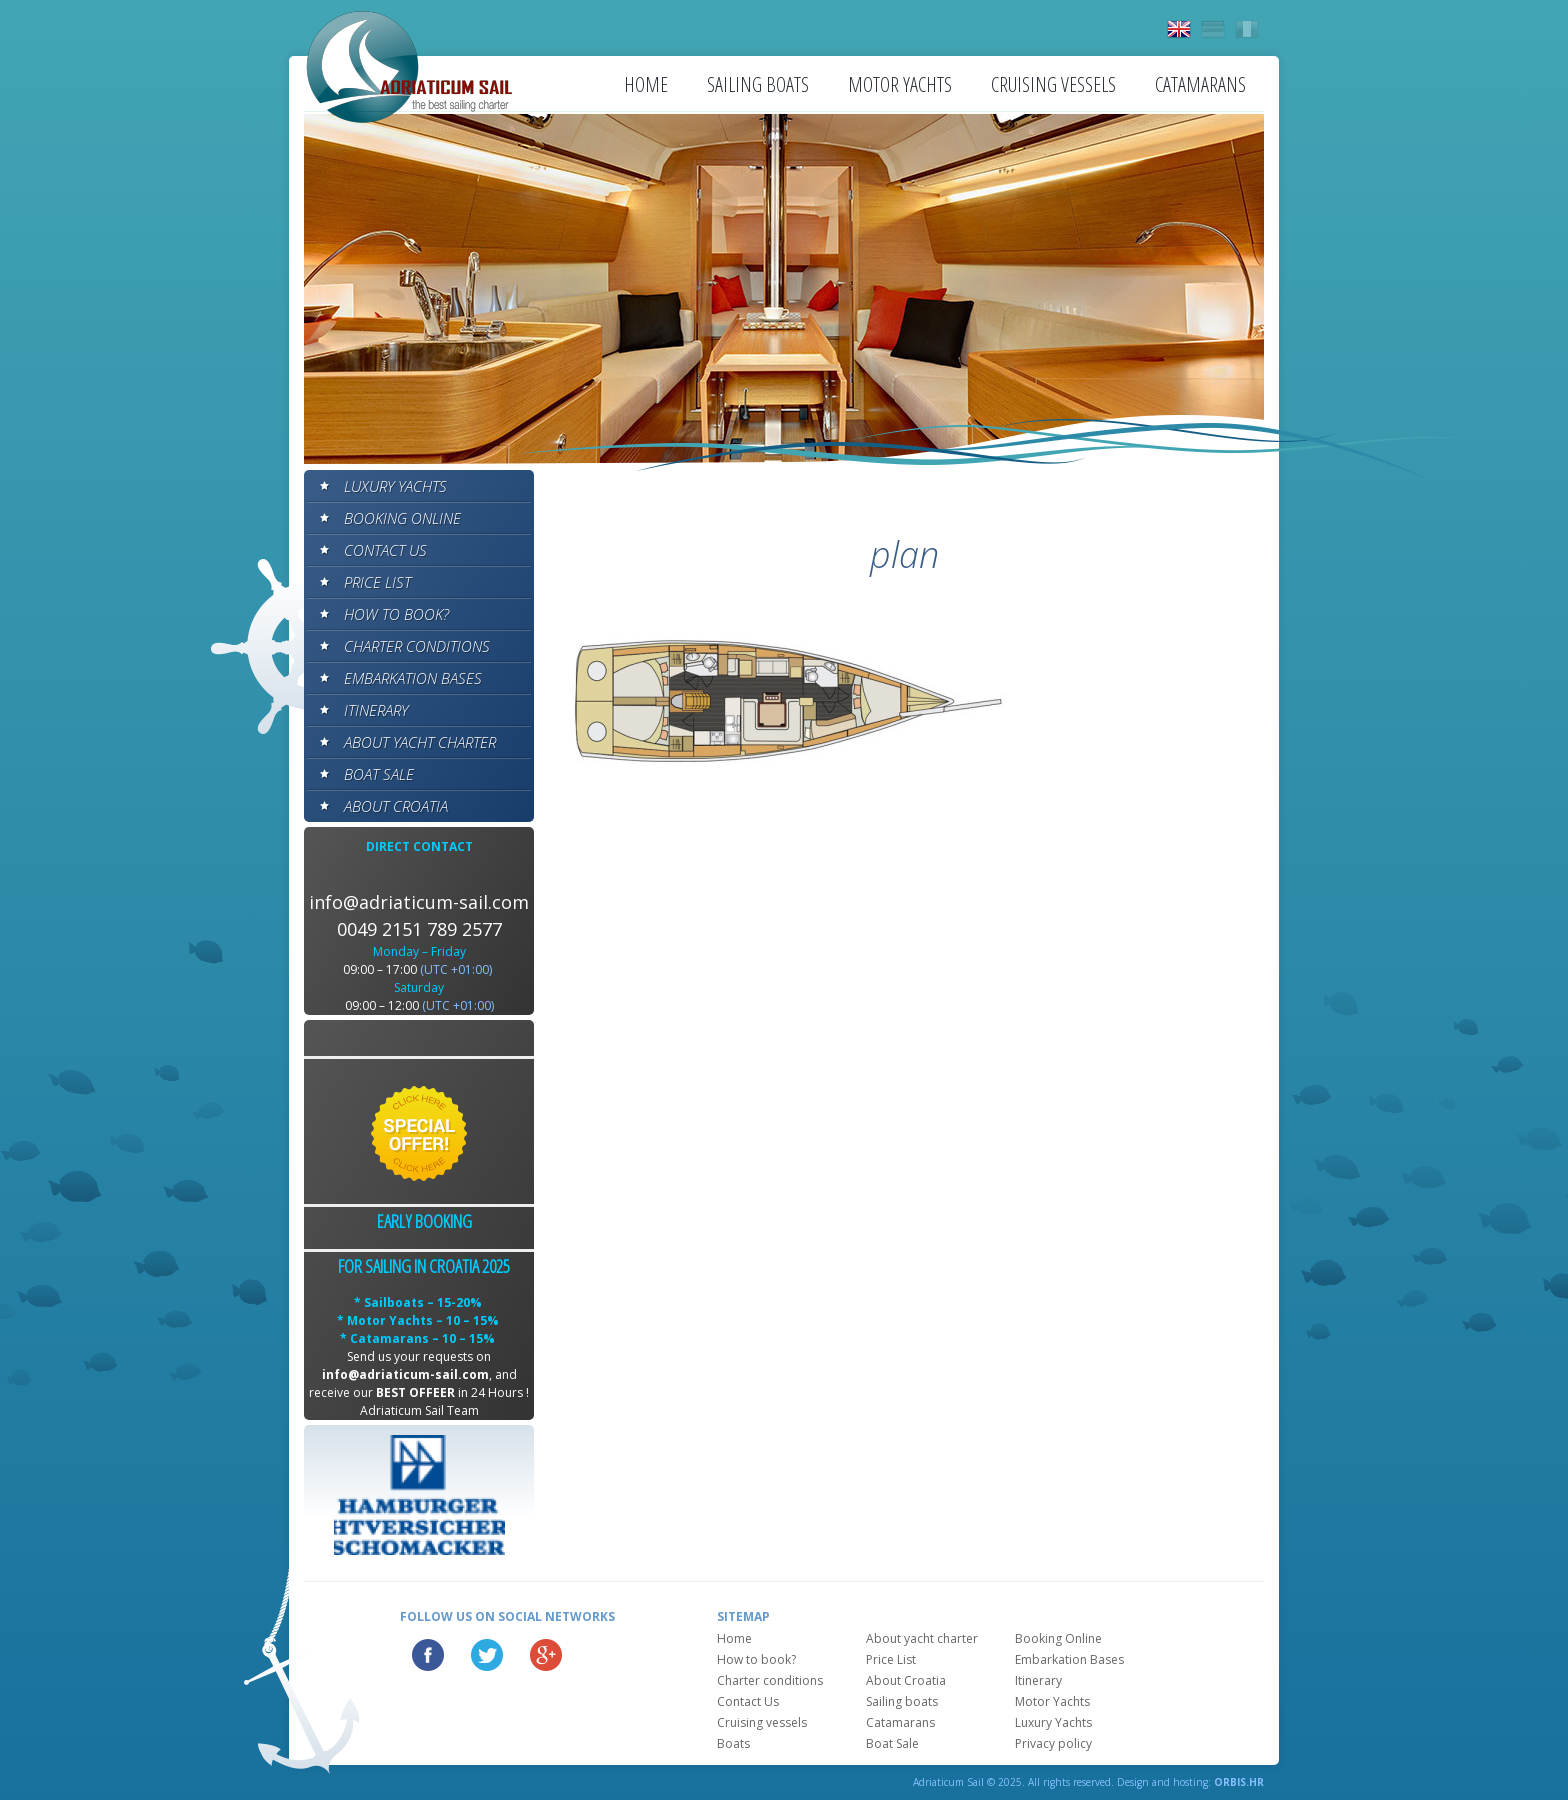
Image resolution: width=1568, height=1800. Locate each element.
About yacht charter (420, 742)
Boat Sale (379, 774)
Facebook (428, 1655)
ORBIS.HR (1239, 1782)
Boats (733, 1743)
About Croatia (396, 806)
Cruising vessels (1053, 84)
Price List (377, 582)
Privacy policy (1053, 1743)
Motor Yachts (900, 84)
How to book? (396, 614)
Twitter (487, 1655)
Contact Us (385, 550)
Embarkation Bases (413, 678)
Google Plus (546, 1655)
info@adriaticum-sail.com (419, 902)
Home (646, 84)
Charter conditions (417, 646)
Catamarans (1200, 84)
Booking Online (402, 518)
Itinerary (376, 710)
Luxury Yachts (395, 486)
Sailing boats (758, 84)
